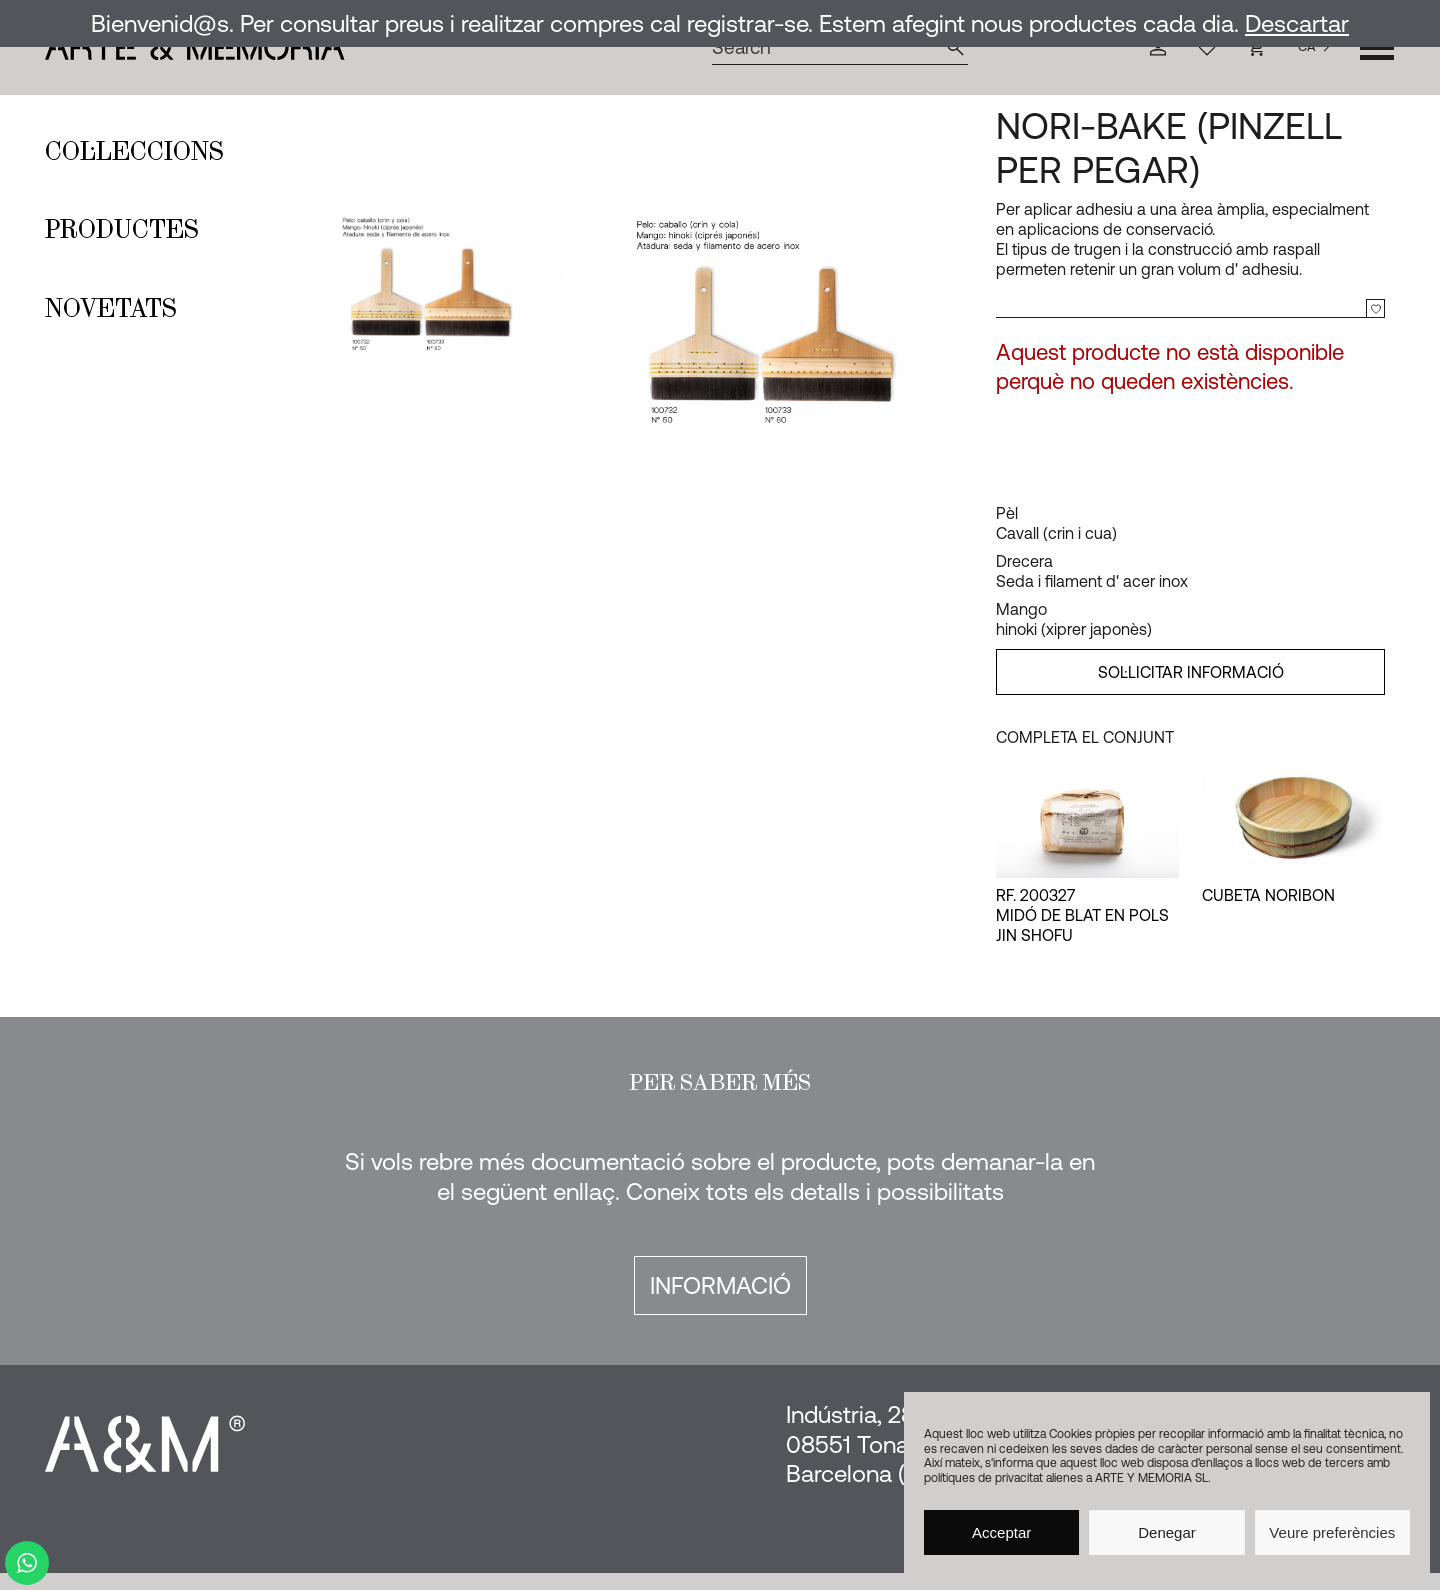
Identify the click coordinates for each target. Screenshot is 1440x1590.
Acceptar (1001, 1532)
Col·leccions (134, 151)
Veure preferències (1332, 1532)
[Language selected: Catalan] (1314, 47)
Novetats (111, 308)
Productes (122, 229)
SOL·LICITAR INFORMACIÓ (1191, 672)
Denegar (1167, 1532)
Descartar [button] (1297, 23)
